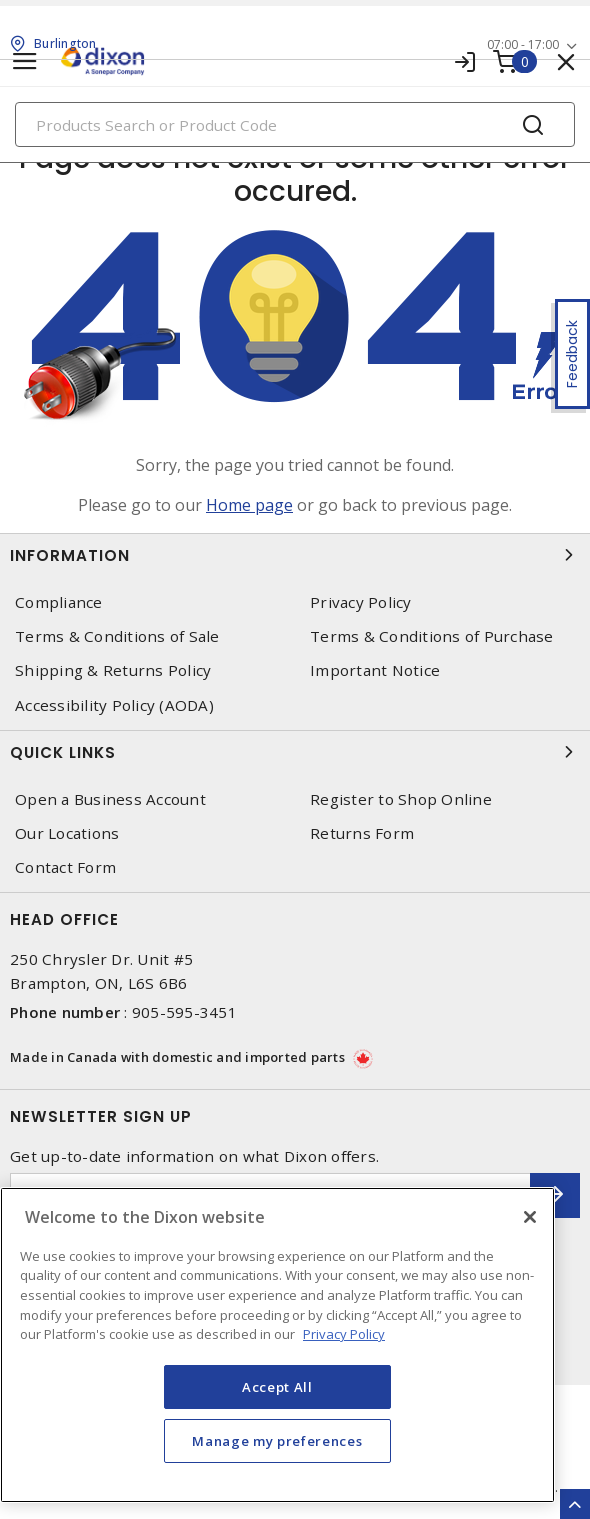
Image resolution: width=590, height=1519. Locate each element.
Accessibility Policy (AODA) (114, 705)
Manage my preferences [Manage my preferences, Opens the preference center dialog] (277, 1441)
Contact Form (65, 867)
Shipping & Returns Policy (113, 670)
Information (295, 555)
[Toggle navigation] (25, 61)
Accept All (277, 1387)
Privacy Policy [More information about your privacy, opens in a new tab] (344, 1334)
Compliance (59, 602)
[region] (277, 1345)
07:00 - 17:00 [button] (523, 44)
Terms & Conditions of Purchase (432, 636)
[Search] (295, 124)
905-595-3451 (184, 1012)
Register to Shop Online (401, 799)
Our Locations (67, 833)
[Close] (530, 1217)
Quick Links (295, 752)
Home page (249, 505)
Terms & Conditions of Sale (117, 636)
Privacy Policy (361, 602)
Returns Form (362, 833)
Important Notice (375, 670)
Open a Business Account (110, 799)
